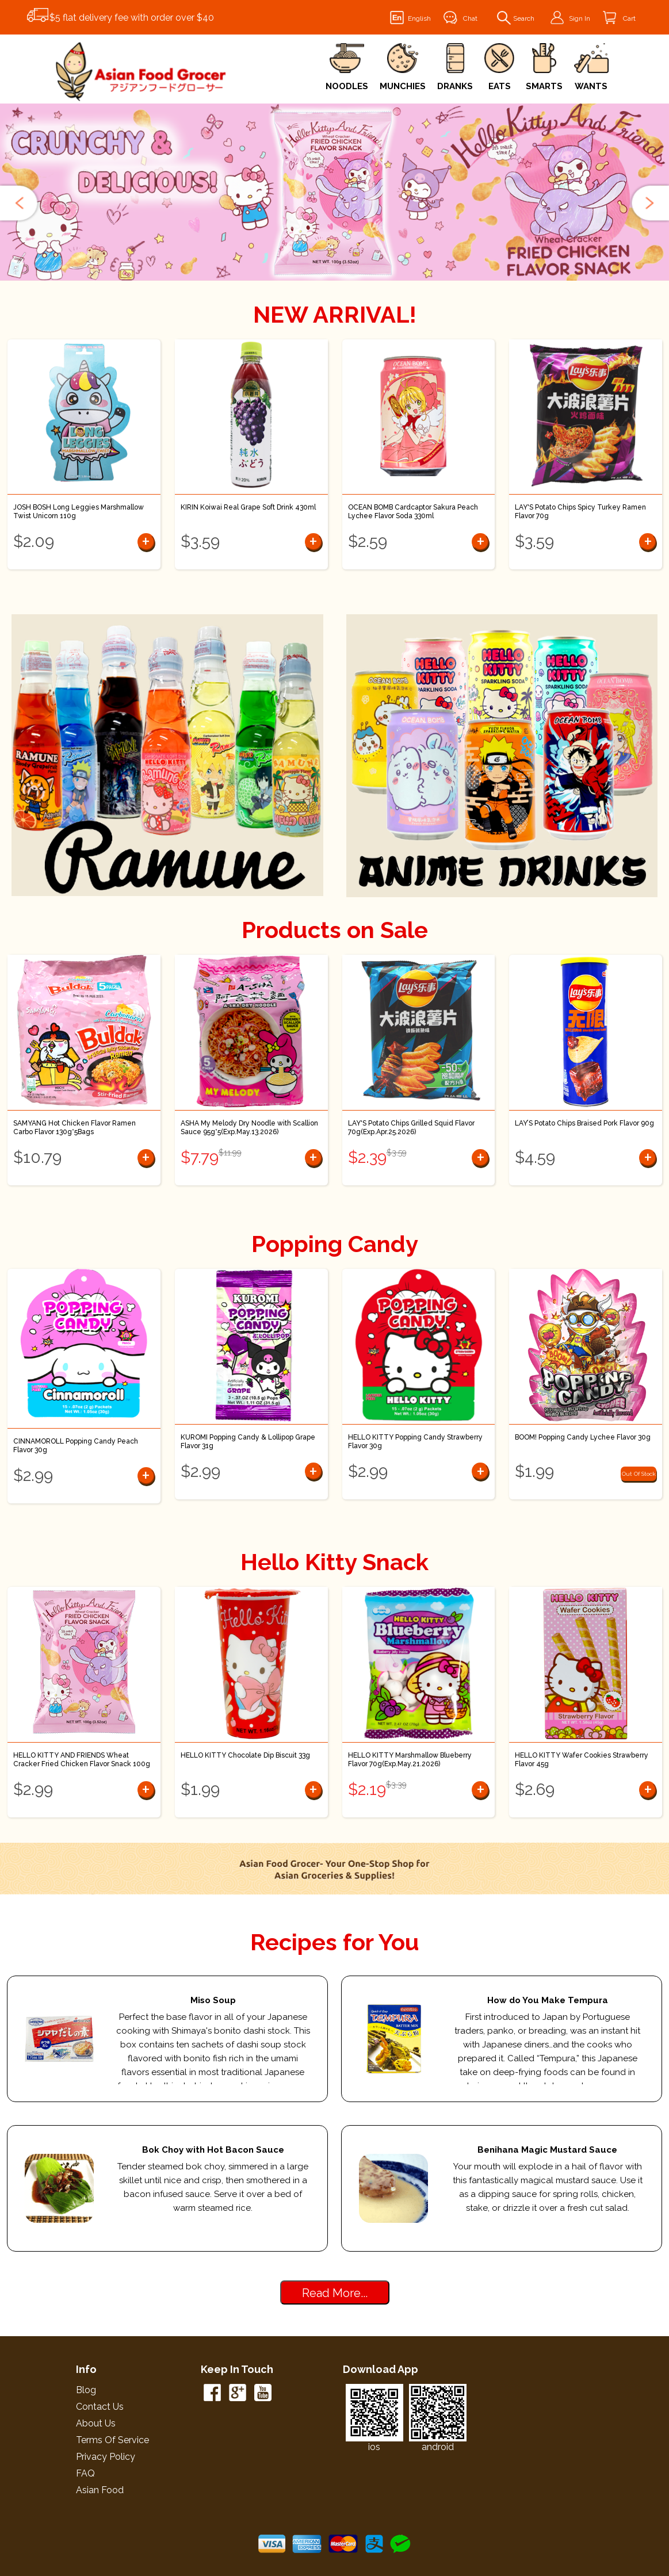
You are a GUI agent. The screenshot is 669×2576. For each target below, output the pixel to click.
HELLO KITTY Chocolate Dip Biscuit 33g (245, 1755)
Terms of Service (112, 2440)
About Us (96, 2423)
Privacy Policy (105, 2456)
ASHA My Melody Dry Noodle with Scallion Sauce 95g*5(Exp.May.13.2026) (249, 1127)
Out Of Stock (639, 1474)
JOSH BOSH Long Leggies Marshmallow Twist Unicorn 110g (78, 511)
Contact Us (100, 2406)
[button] (20, 203)
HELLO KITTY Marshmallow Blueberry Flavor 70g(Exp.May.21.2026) (410, 1759)
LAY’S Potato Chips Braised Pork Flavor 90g (584, 1123)
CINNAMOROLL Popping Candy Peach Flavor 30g (75, 1445)
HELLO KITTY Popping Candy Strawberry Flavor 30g (415, 1441)
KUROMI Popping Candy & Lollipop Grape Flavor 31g (248, 1441)
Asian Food (100, 2490)
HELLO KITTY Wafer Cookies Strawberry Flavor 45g (581, 1759)
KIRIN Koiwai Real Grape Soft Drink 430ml (248, 507)
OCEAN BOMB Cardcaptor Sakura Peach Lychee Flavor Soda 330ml (413, 511)
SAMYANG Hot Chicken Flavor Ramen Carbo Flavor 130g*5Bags (74, 1127)
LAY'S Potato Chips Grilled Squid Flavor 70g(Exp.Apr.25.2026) (411, 1127)
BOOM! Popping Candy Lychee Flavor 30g (583, 1437)
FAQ (85, 2473)
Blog (86, 2389)
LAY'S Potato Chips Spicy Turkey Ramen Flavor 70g (580, 511)
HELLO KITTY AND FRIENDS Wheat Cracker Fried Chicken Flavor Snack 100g (81, 1759)
